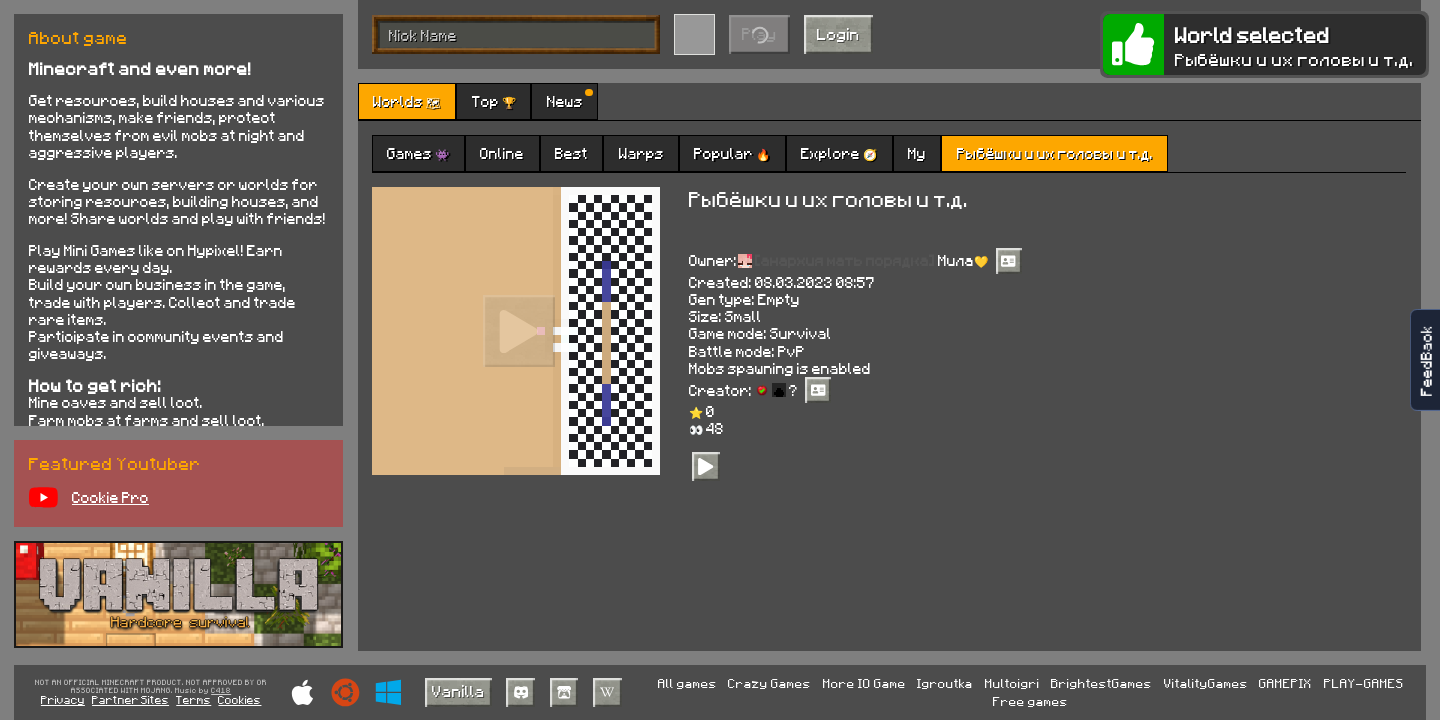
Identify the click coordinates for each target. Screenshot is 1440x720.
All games (687, 683)
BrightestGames (1101, 683)
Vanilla (458, 690)
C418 (221, 691)
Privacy (63, 699)
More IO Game (864, 683)
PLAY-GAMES (1364, 683)
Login (838, 33)
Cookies (239, 699)
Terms (193, 699)
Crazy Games (769, 683)
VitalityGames (1206, 683)
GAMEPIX (1285, 683)
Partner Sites (130, 699)
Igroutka (945, 683)
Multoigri (1012, 683)
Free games (1030, 701)
